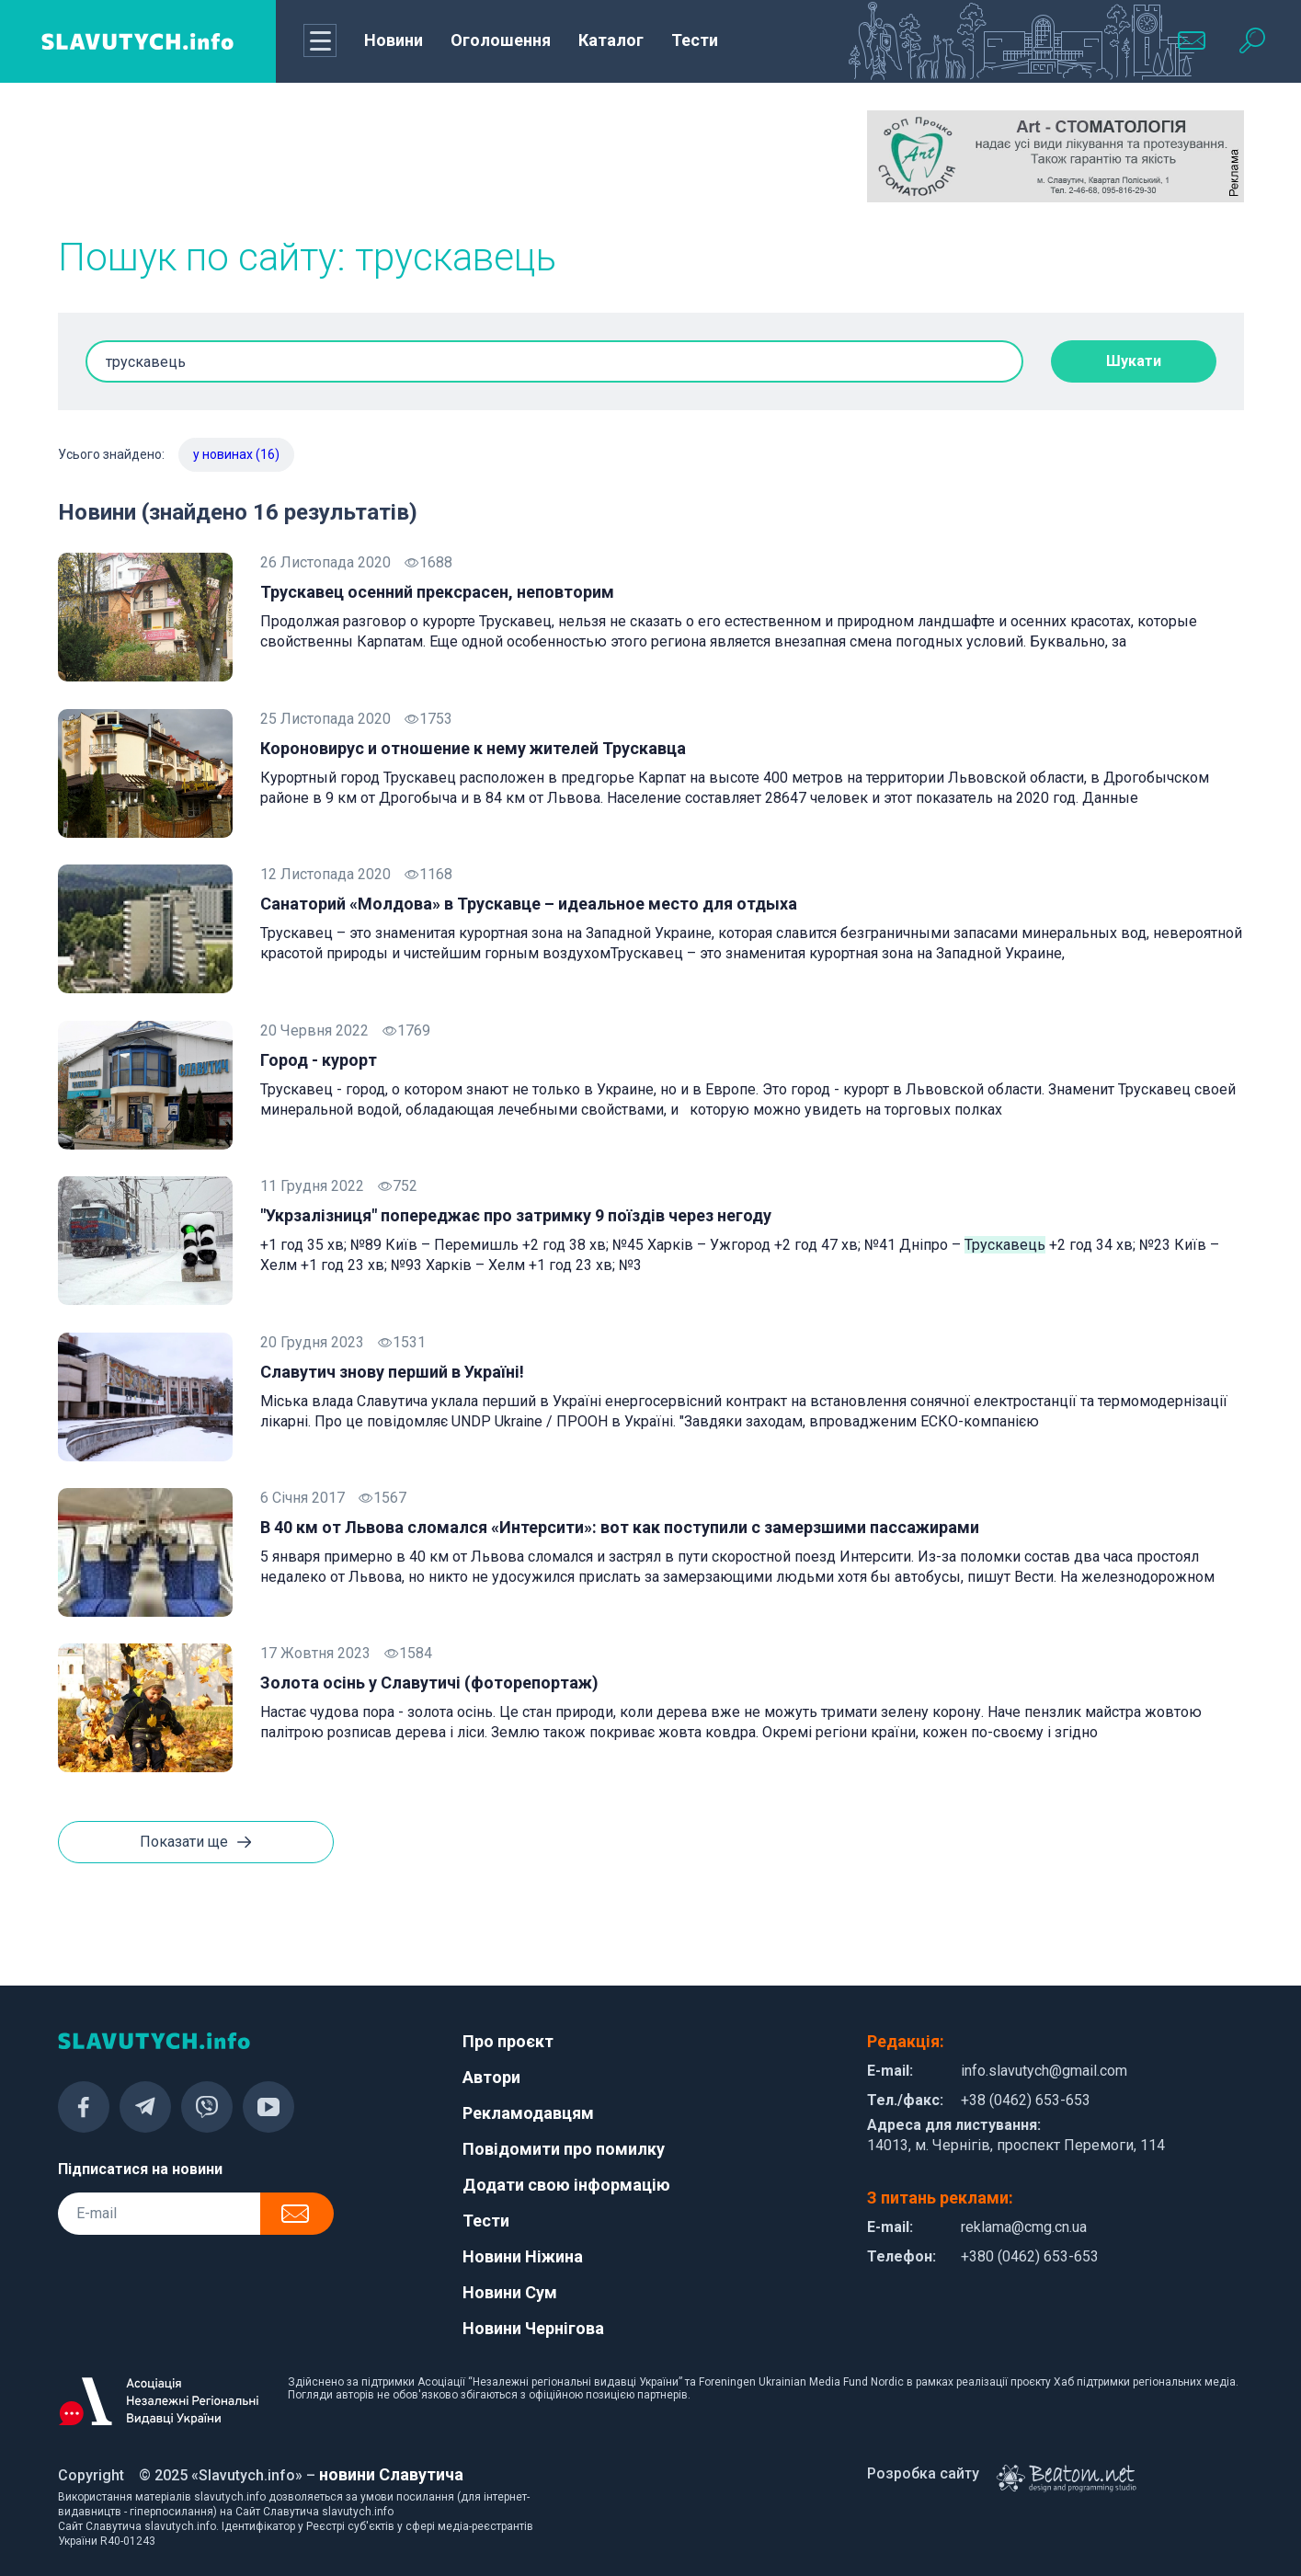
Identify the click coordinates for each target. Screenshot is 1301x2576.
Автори (491, 2077)
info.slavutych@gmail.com (1044, 2070)
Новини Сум (509, 2292)
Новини (393, 40)
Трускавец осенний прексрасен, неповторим (437, 591)
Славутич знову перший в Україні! (392, 1371)
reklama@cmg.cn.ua (1024, 2227)
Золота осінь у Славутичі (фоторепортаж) (429, 1682)
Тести (694, 40)
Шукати (1133, 361)
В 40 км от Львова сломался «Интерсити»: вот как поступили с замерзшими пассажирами (619, 1527)
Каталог (611, 40)
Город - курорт (318, 1060)
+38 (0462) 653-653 (1025, 2100)
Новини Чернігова (533, 2328)
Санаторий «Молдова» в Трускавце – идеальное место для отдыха (528, 903)
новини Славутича (391, 2474)
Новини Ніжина (522, 2256)
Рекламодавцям (528, 2113)
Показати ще (196, 1843)
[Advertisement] (246, 156)
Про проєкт (507, 2041)
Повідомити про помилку (563, 2148)
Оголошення (501, 40)
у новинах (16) (236, 454)
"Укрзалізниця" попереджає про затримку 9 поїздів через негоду (515, 1215)
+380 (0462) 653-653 (1030, 2256)
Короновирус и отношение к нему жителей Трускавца (473, 748)
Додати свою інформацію (566, 2184)
